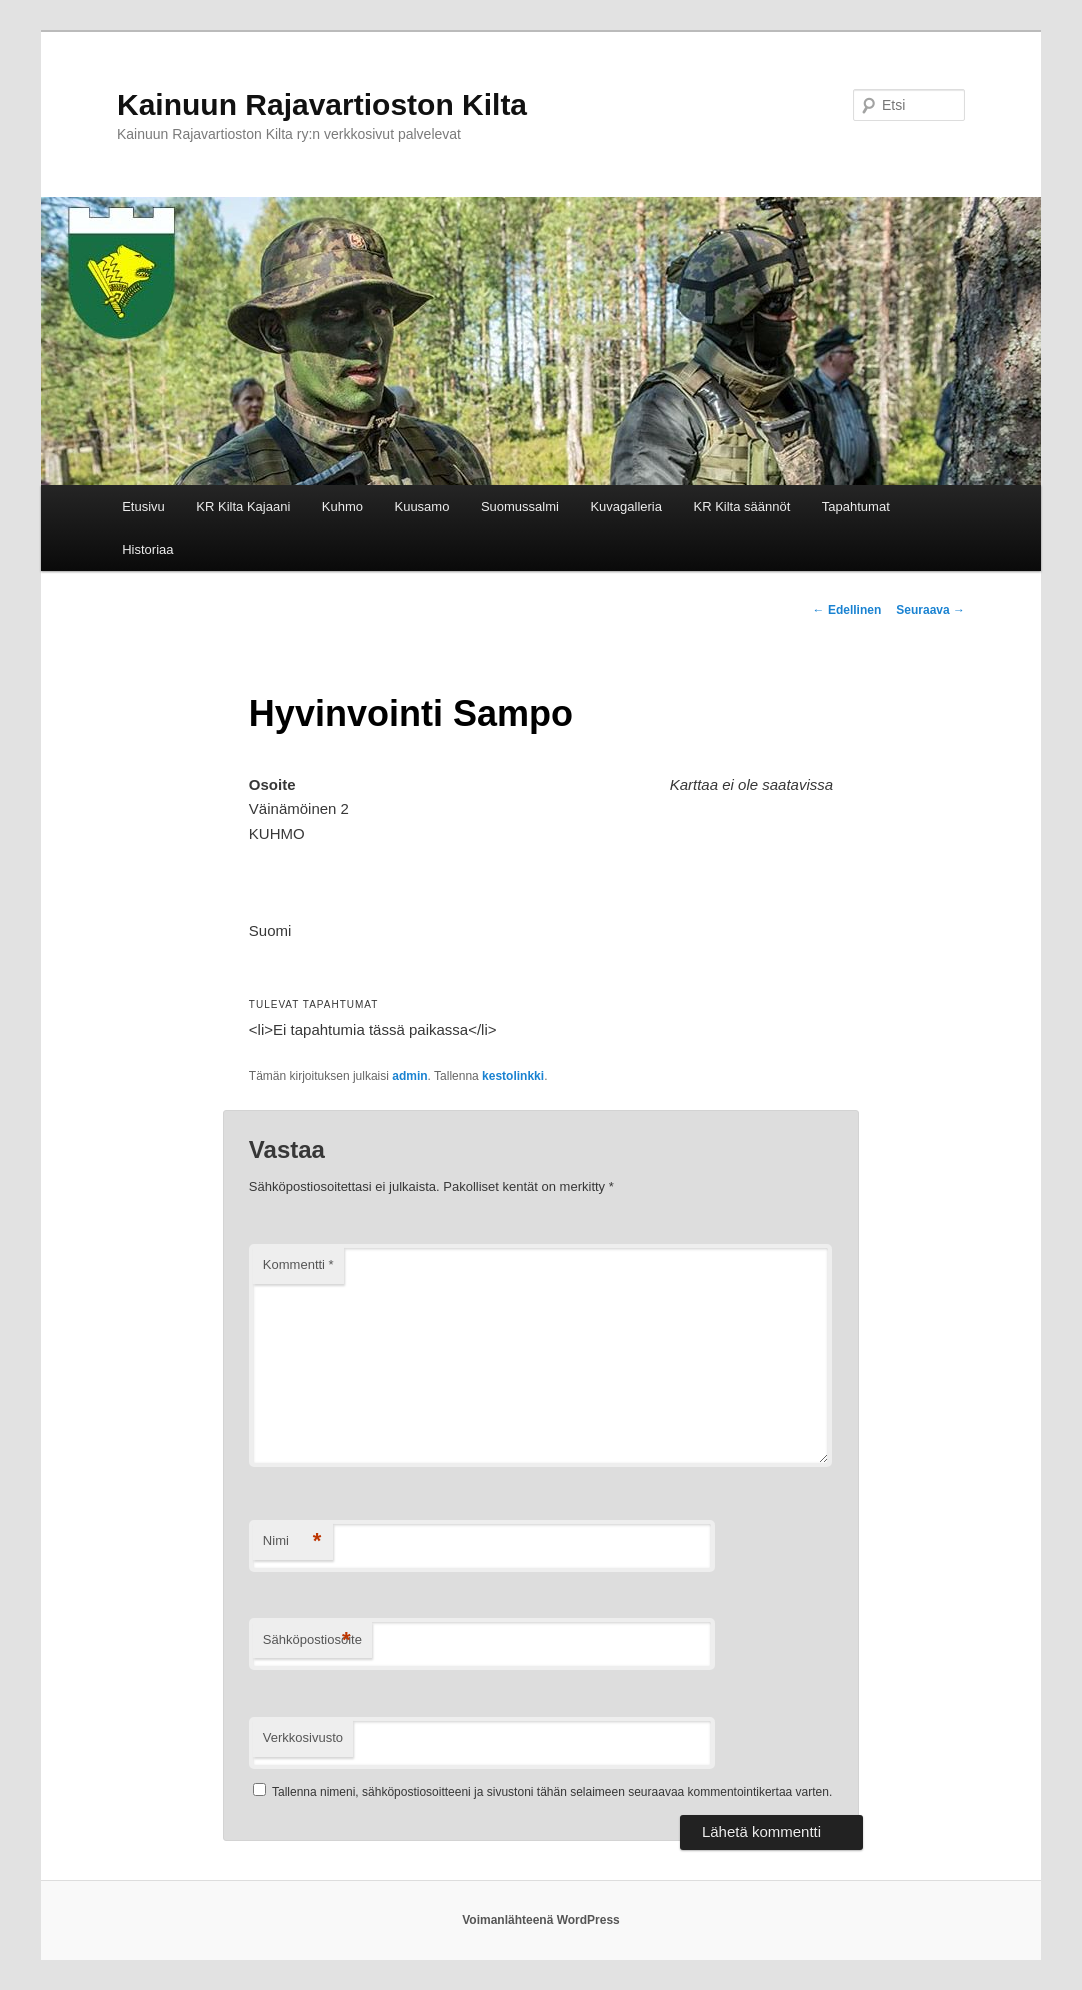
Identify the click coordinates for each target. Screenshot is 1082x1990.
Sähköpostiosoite (312, 1640)
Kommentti (298, 1264)
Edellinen (847, 610)
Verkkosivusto (303, 1737)
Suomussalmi (520, 506)
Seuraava (930, 610)
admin (409, 1076)
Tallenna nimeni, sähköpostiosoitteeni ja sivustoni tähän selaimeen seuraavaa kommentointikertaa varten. (552, 1792)
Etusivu (143, 506)
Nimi (292, 1541)
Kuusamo (421, 506)
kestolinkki (513, 1076)
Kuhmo (342, 506)
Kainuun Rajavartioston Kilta (322, 104)
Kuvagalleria (626, 506)
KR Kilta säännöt (741, 506)
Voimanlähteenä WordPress (541, 1920)
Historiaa (147, 549)
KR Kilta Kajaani (243, 506)
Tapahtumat (856, 506)
